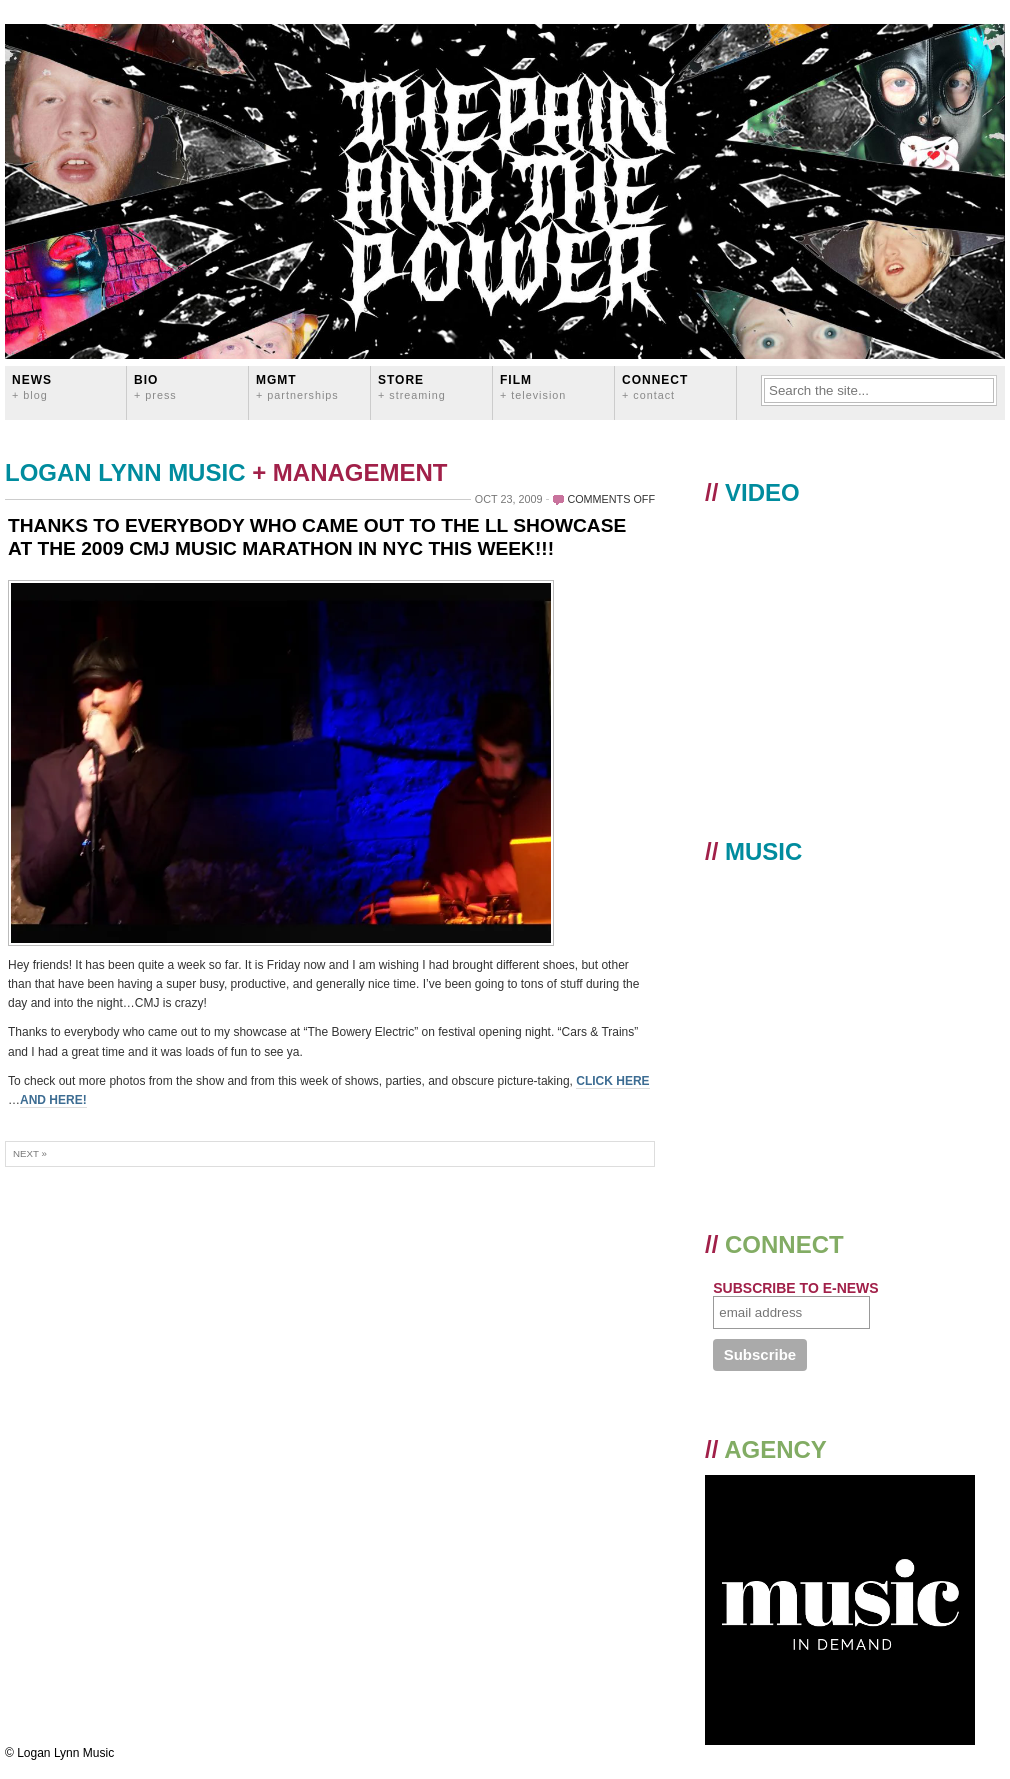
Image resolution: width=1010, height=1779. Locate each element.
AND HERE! (53, 1100)
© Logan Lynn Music (59, 1753)
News (32, 386)
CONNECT (655, 386)
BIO (155, 386)
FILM (533, 386)
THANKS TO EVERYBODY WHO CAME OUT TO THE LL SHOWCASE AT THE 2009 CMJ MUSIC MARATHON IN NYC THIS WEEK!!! (317, 537)
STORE (412, 386)
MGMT (297, 386)
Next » (30, 1153)
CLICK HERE (612, 1081)
